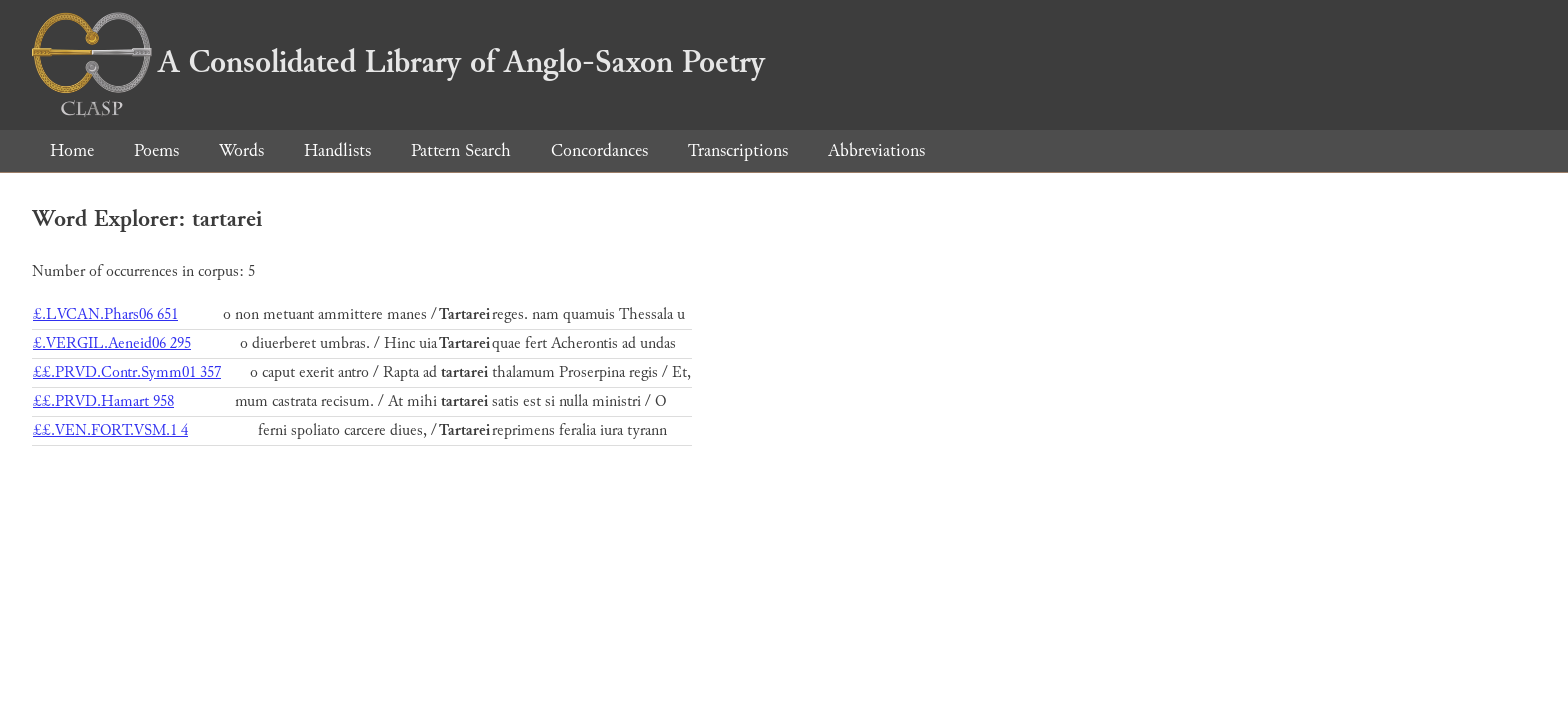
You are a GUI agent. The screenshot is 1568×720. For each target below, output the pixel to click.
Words (241, 150)
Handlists (337, 150)
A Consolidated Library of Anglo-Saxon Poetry (398, 62)
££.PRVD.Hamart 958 (103, 401)
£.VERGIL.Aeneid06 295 (112, 343)
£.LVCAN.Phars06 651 (105, 314)
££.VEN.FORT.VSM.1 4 (110, 430)
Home (72, 150)
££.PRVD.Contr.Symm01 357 (127, 372)
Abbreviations (876, 150)
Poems (156, 150)
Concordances (599, 150)
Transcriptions (738, 150)
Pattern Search (461, 150)
